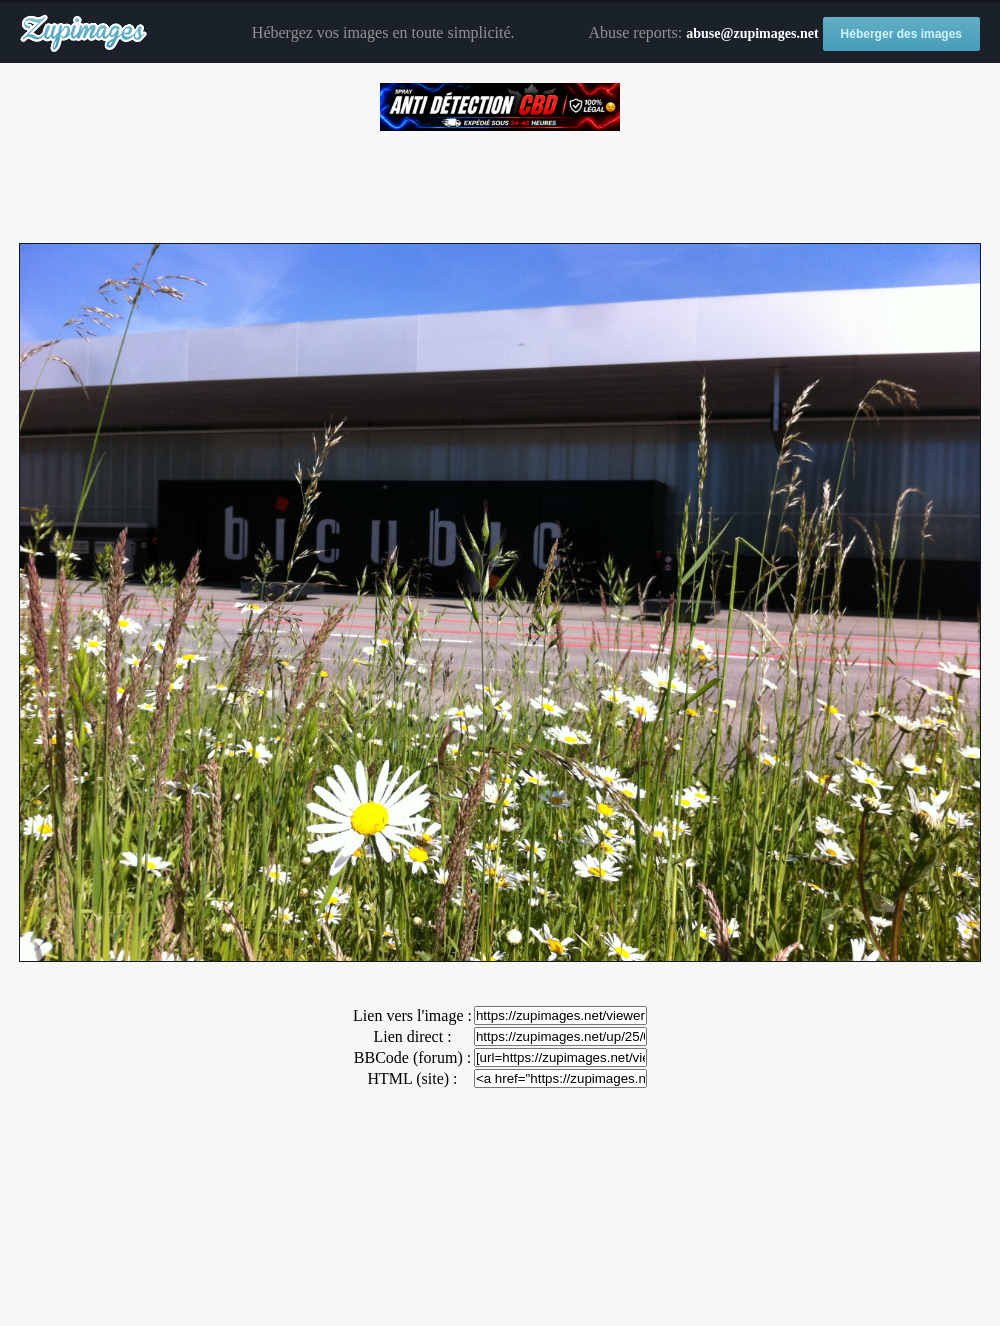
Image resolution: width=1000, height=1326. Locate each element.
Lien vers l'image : (412, 1015)
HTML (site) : (412, 1078)
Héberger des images (901, 34)
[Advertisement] (500, 180)
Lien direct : (412, 1036)
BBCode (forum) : (412, 1057)
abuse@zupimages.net (752, 33)
